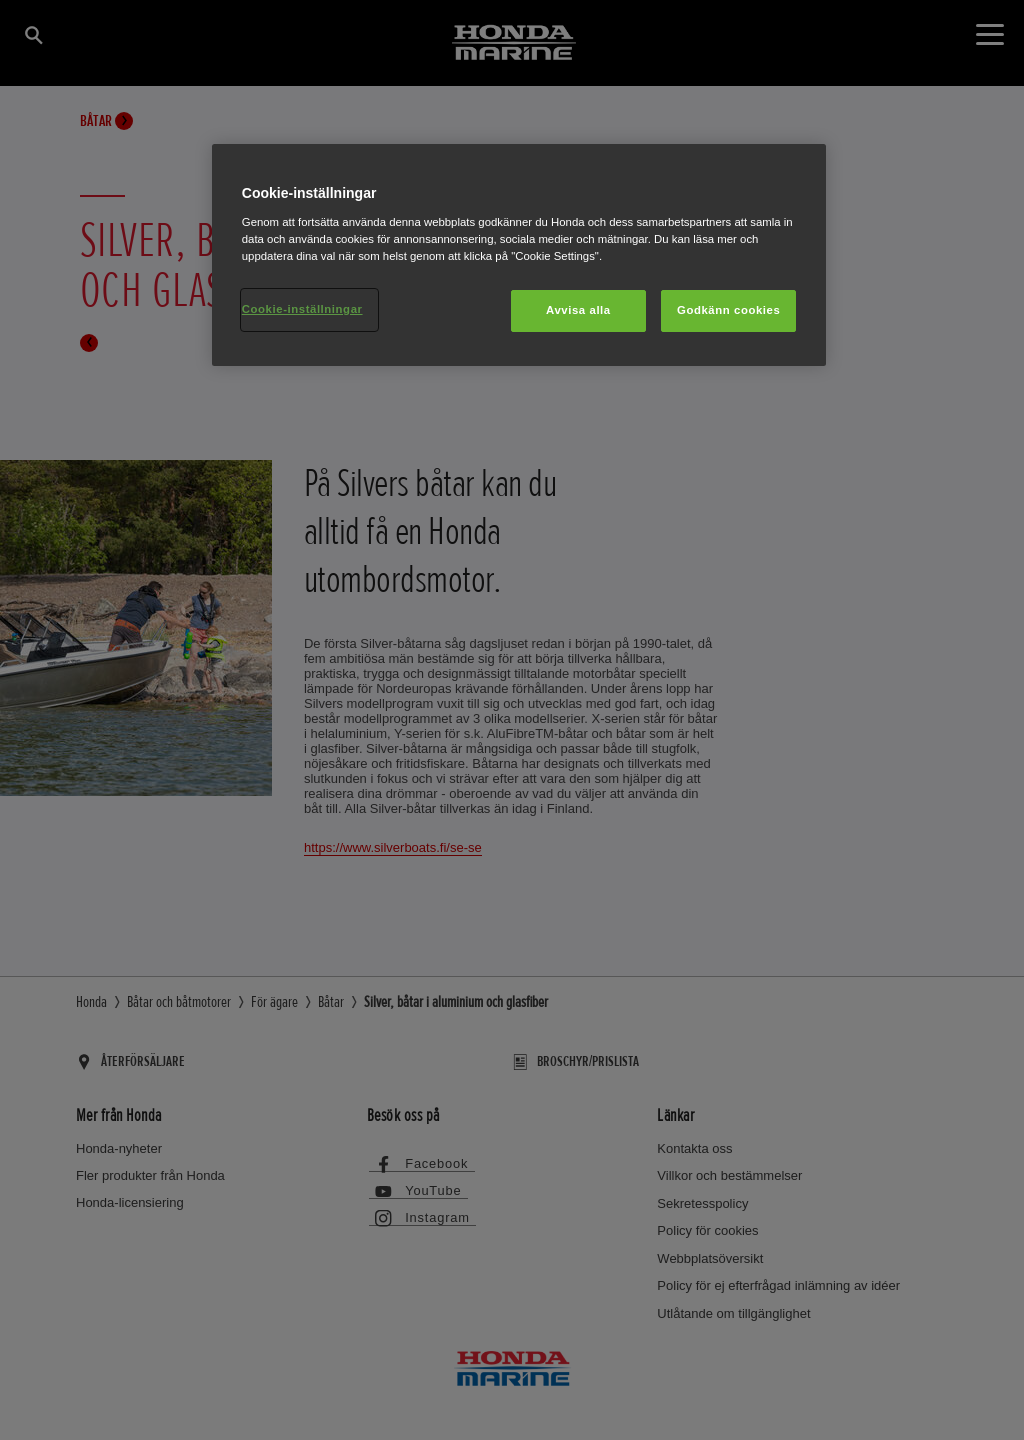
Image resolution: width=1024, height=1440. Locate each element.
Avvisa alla (578, 310)
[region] (519, 255)
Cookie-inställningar (302, 309)
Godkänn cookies (728, 310)
